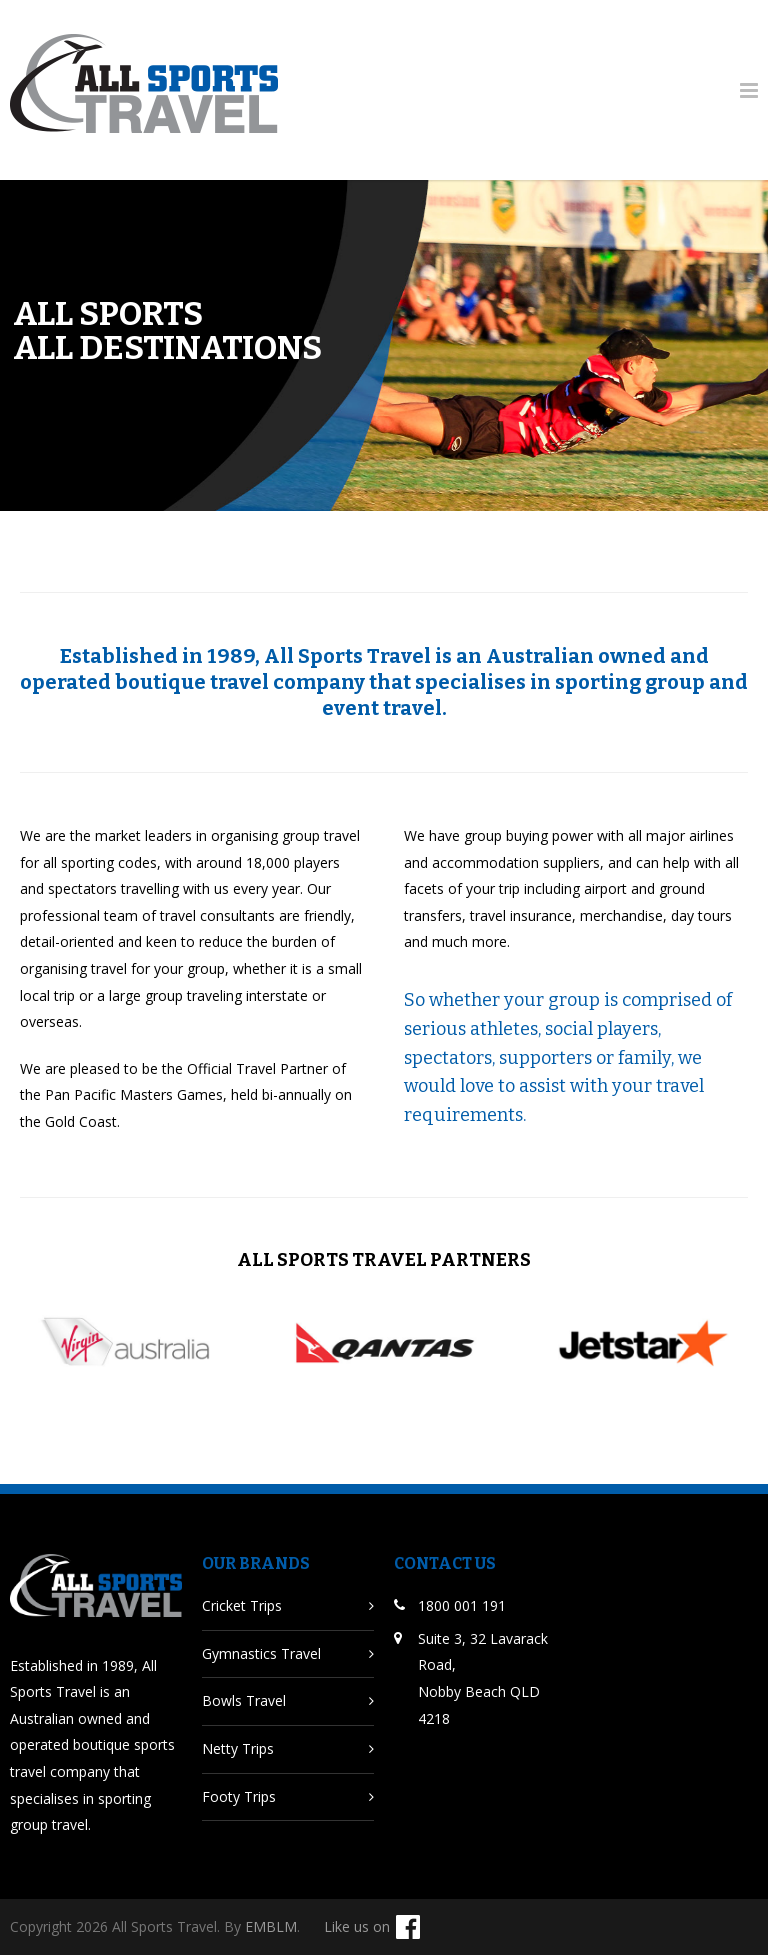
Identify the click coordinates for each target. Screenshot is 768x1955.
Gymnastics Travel (261, 1653)
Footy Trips (239, 1796)
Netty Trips (238, 1748)
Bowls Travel (244, 1700)
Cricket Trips (242, 1605)
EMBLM (271, 1926)
